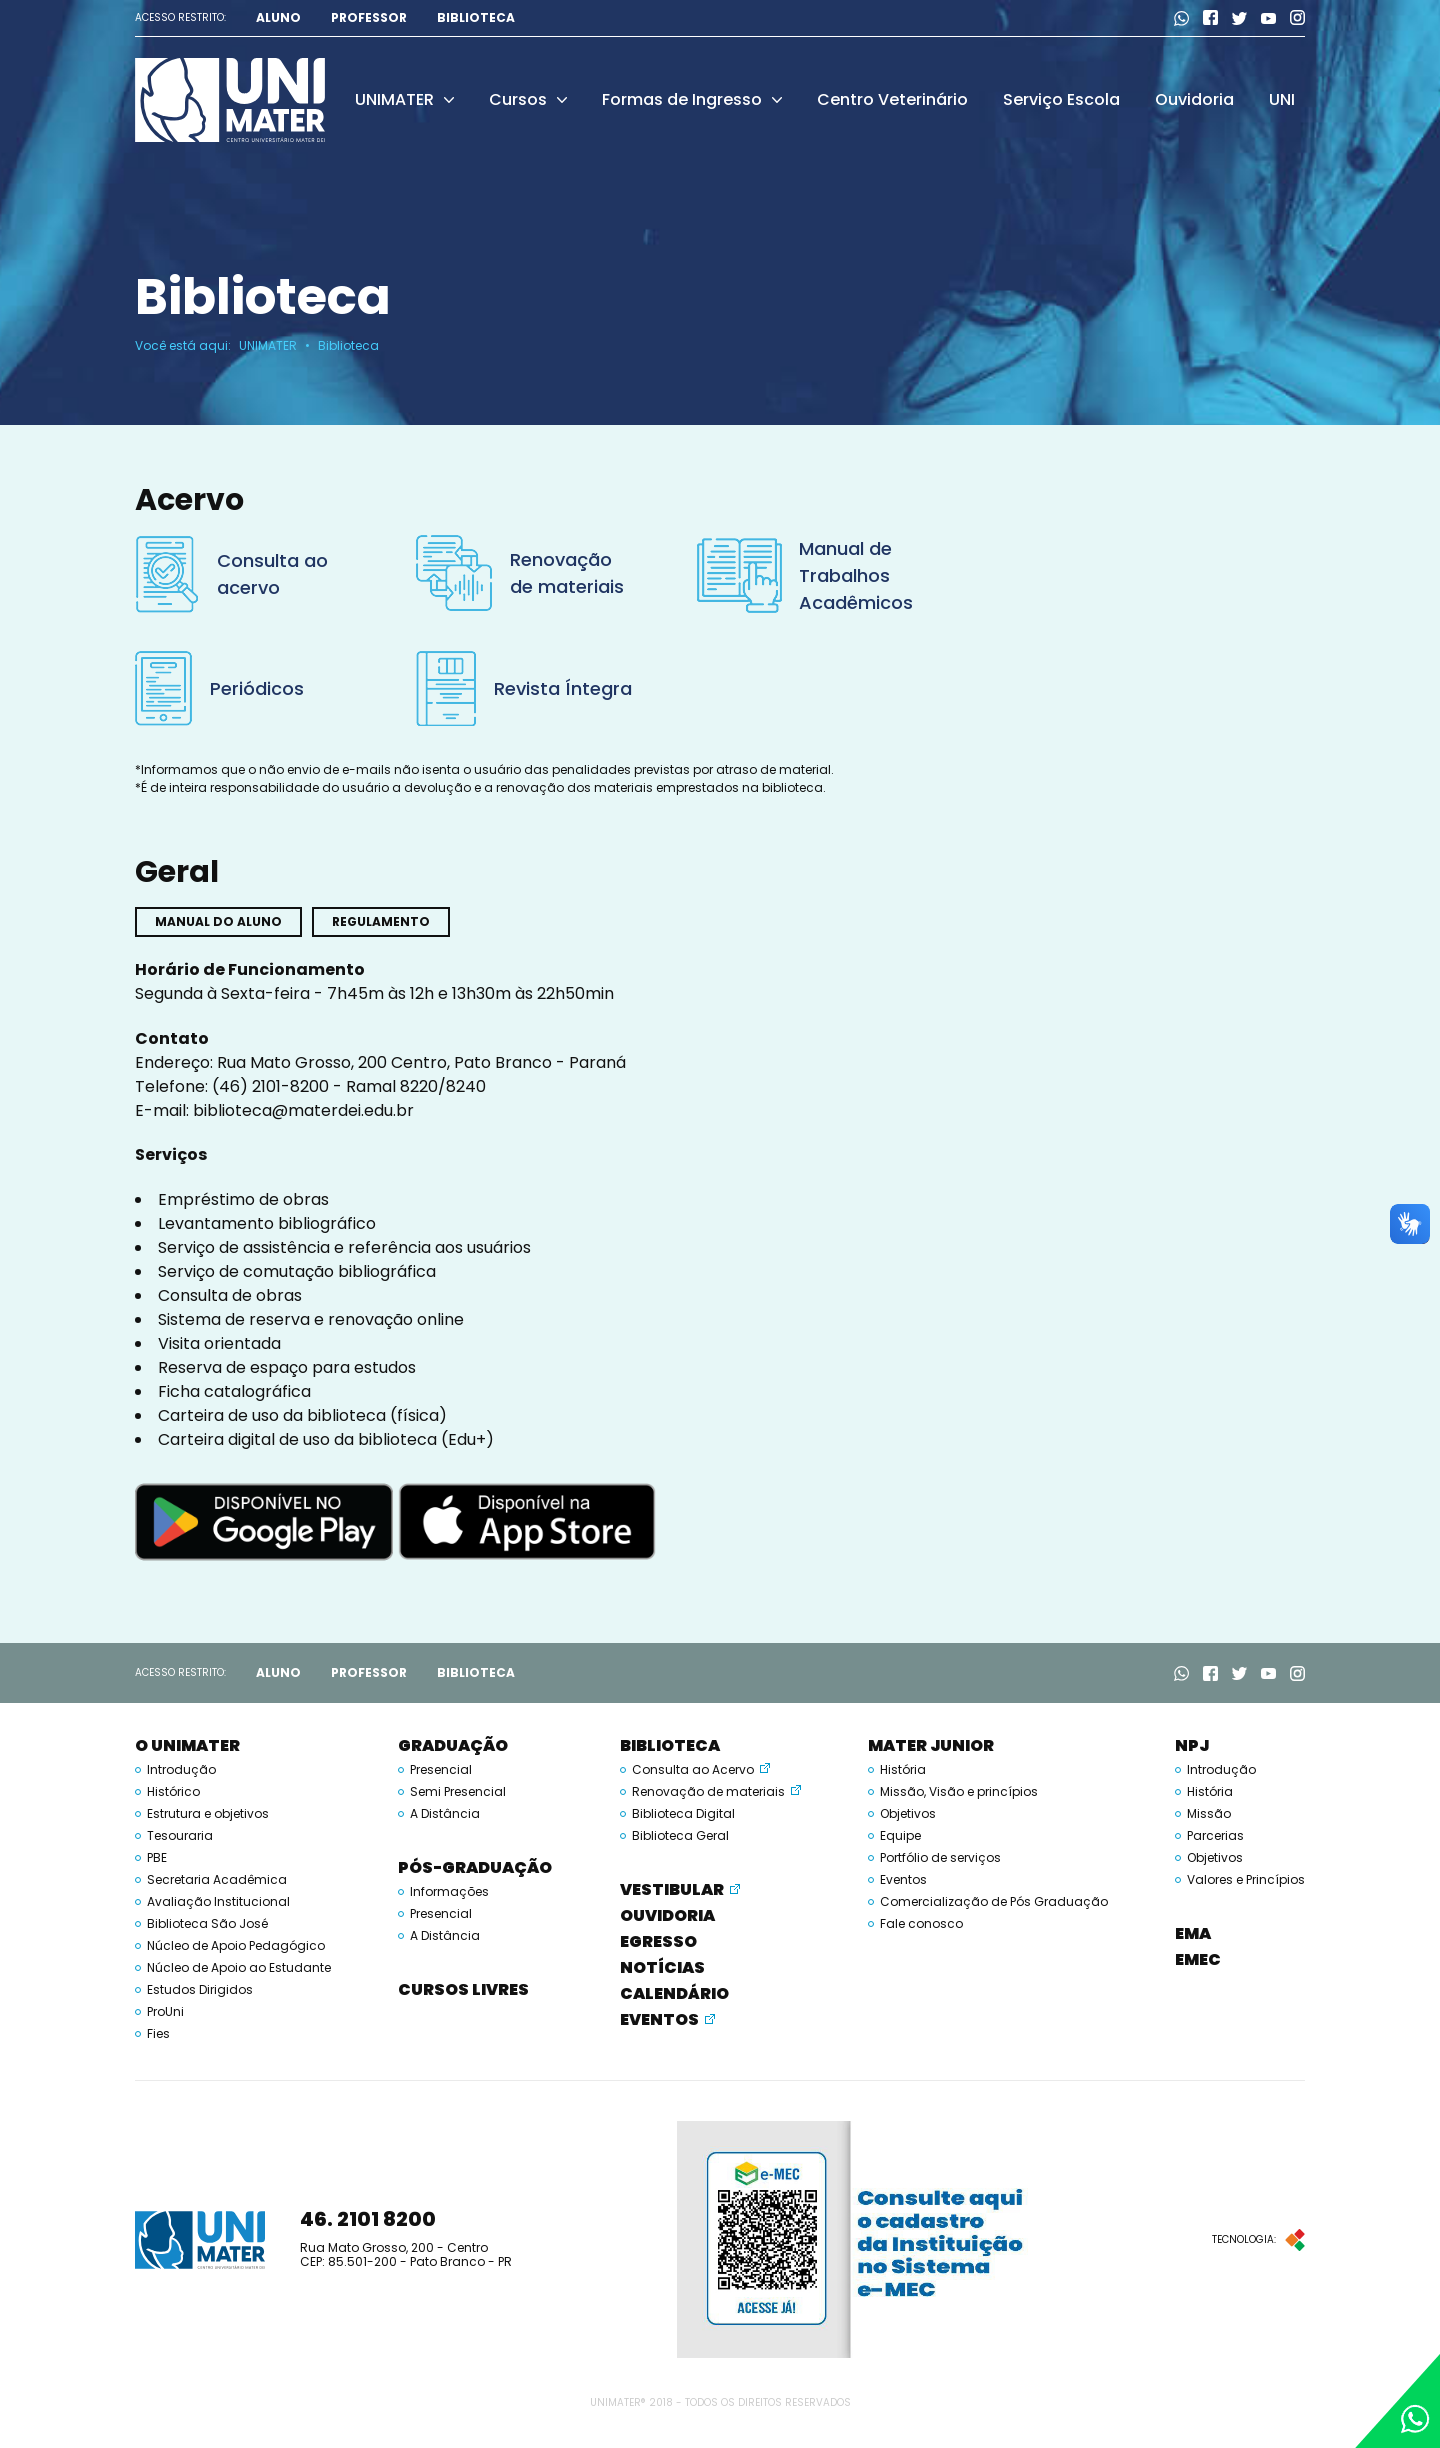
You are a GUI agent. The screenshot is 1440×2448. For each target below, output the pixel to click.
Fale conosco (921, 1924)
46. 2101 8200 (368, 2219)
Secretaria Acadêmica (217, 1880)
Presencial (441, 1770)
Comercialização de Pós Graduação (994, 1902)
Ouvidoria (1194, 99)
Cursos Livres (463, 1989)
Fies (158, 2034)
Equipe (900, 1836)
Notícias (662, 1967)
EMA (1193, 1933)
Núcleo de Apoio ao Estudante (239, 1968)
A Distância (445, 1814)
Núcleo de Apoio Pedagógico (236, 1946)
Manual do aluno (218, 921)
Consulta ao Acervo (693, 1770)
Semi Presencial (458, 1792)
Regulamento (381, 921)
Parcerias (1215, 1836)
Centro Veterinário (892, 99)
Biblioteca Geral (680, 1836)
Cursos (528, 99)
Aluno (278, 18)
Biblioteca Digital (683, 1814)
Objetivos (908, 1814)
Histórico (173, 1792)
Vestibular (672, 1889)
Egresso (658, 1941)
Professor (369, 18)
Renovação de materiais (708, 1792)
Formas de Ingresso (692, 99)
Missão (1209, 1814)
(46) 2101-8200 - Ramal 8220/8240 (349, 1086)
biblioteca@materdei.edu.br (303, 1110)
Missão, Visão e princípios (959, 1792)
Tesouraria (180, 1836)
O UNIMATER (187, 1745)
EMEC (1198, 1959)
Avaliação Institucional (218, 1902)
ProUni (165, 2012)
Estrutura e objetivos (208, 1814)
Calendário (674, 1993)
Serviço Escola (1061, 99)
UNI (1282, 99)
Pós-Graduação (475, 1867)
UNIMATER (404, 99)
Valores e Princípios (1246, 1880)
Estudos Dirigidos (200, 1990)
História (903, 1770)
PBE (157, 1858)
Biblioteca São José (207, 1924)
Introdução (181, 1770)
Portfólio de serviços (940, 1858)
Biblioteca (476, 18)
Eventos (659, 2019)
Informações (449, 1892)
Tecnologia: (1258, 2240)
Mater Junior (931, 1745)
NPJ (1192, 1745)
